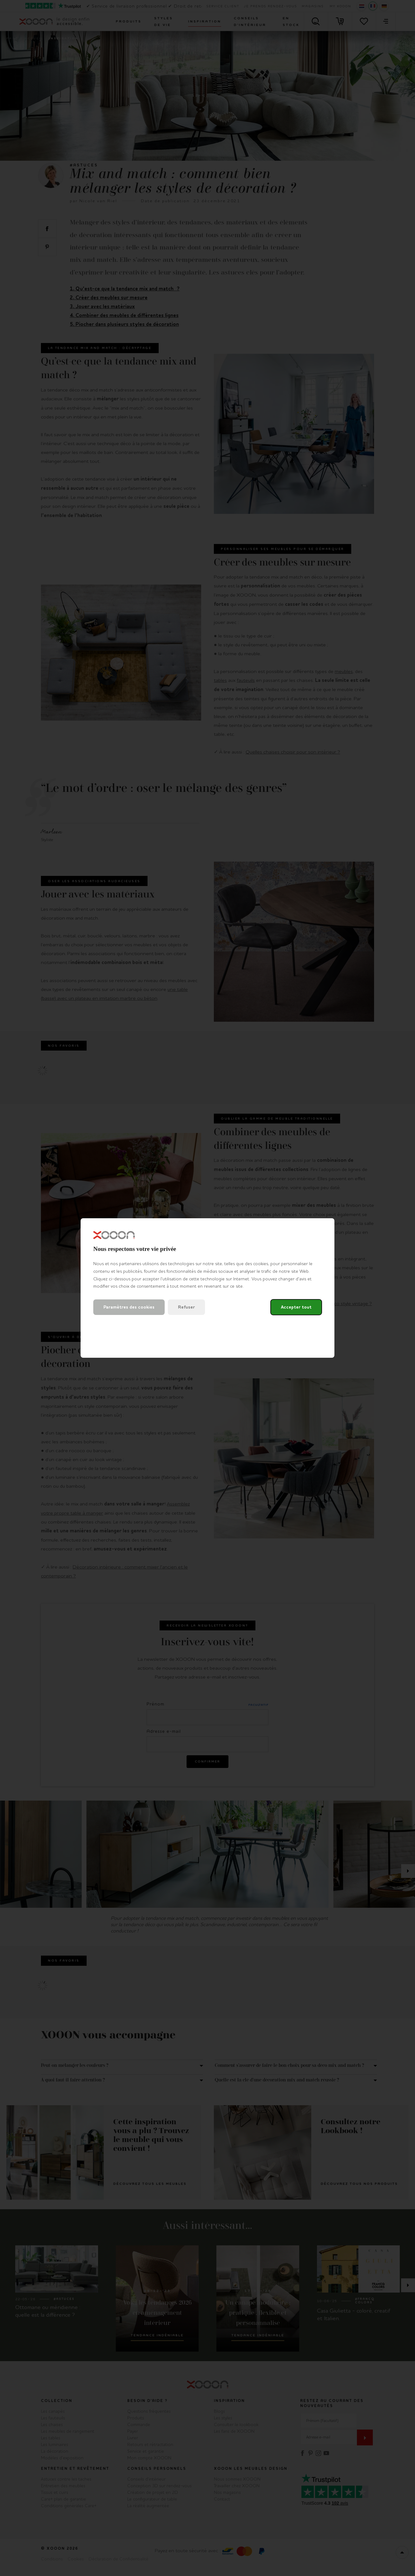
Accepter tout (296, 1307)
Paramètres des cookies (129, 1307)
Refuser (186, 1307)
